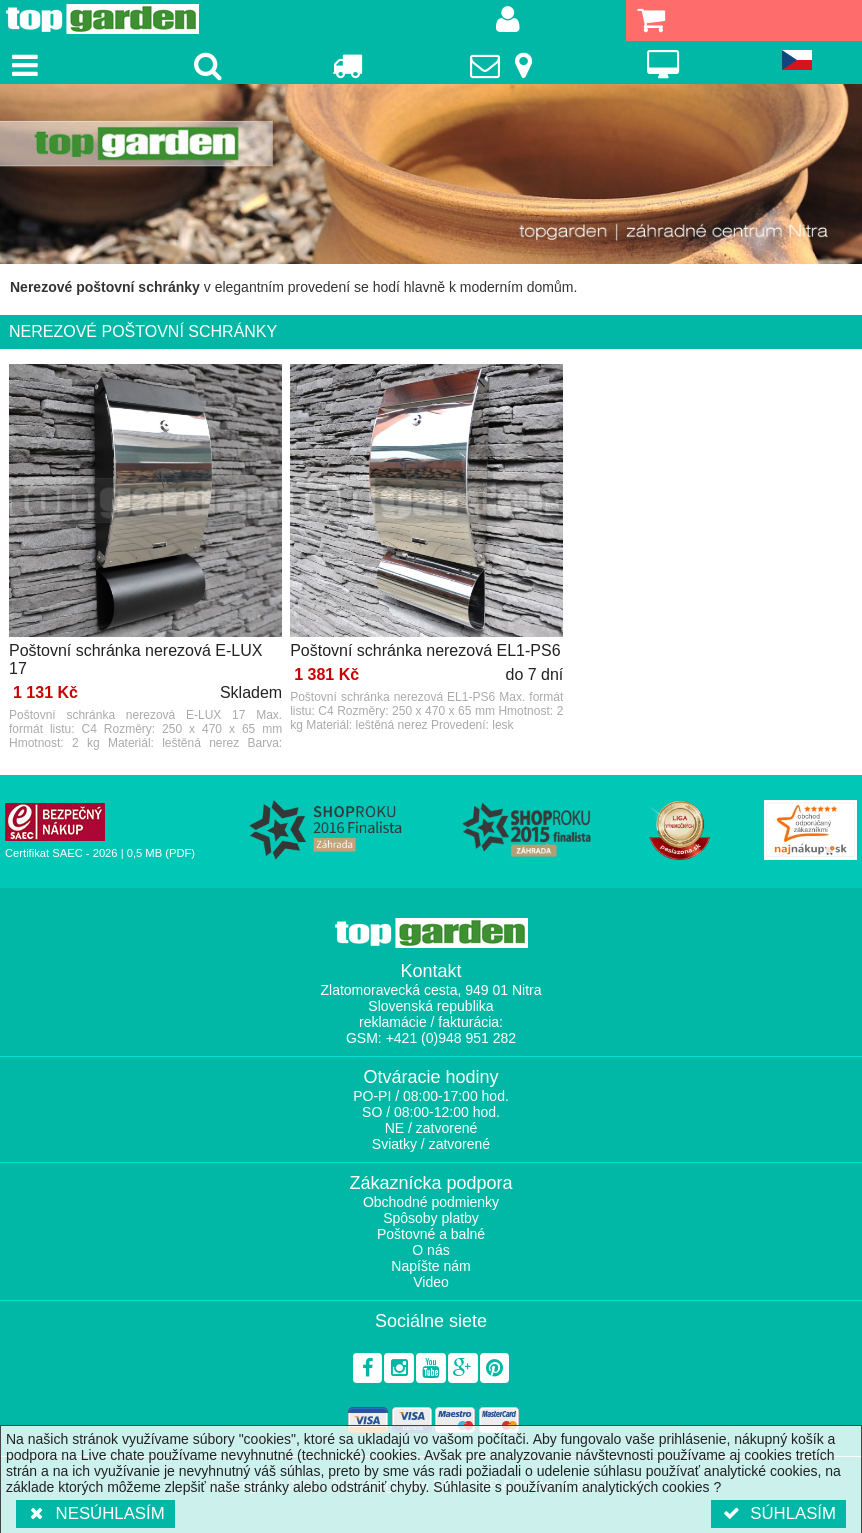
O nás (430, 1250)
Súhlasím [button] (778, 1513)
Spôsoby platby (431, 1218)
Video (431, 1282)
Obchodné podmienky (431, 1202)
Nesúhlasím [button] (95, 1513)
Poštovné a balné (431, 1234)
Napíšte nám (430, 1266)
